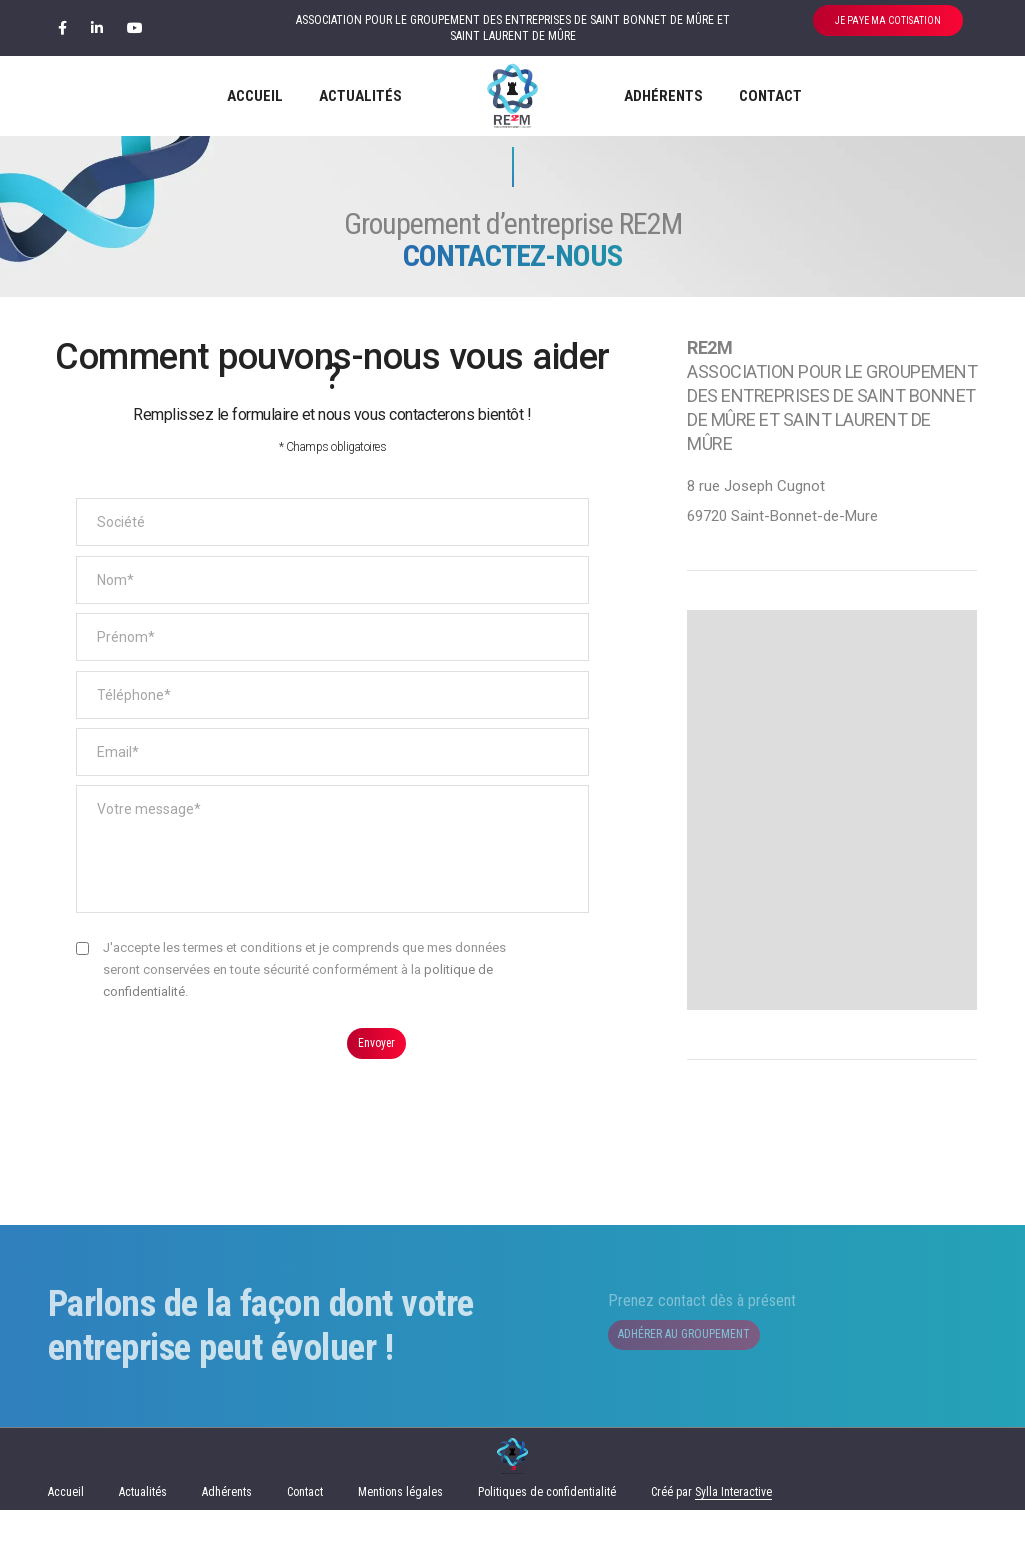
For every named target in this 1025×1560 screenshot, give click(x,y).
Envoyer (379, 1048)
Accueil (255, 96)
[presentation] (228, 1071)
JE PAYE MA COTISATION (888, 20)
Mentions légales (400, 1542)
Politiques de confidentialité (547, 1542)
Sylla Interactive (733, 1542)
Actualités (360, 96)
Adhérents (663, 96)
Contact (770, 96)
